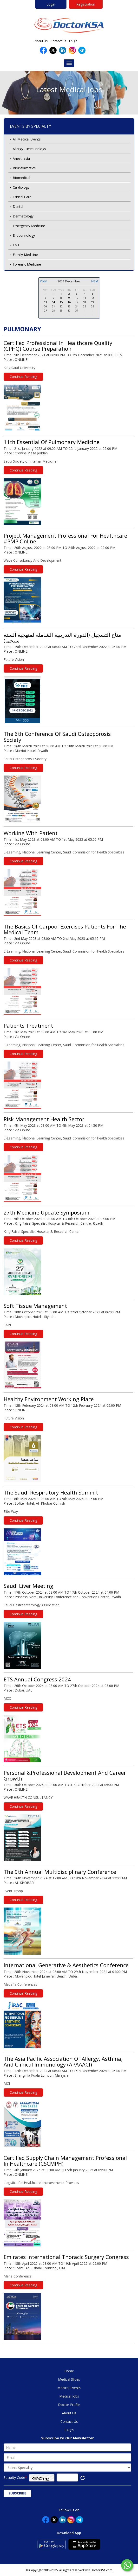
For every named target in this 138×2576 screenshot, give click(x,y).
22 (61, 306)
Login (50, 4)
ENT (16, 245)
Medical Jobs (69, 2396)
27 (45, 310)
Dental (18, 206)
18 (84, 302)
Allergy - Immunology (29, 148)
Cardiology (21, 187)
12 (92, 297)
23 (69, 306)
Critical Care (22, 197)
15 (61, 302)
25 (84, 306)
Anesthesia (21, 158)
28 (53, 310)
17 (76, 302)
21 (53, 306)
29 (45, 293)
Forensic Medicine (27, 264)
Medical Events (69, 2387)
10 (76, 297)
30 (53, 293)
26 (92, 306)
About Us (41, 41)
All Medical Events (27, 139)
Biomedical (21, 177)
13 (45, 302)
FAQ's (73, 41)
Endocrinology (24, 235)
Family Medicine (25, 254)
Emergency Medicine (29, 225)
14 (53, 302)
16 (69, 302)
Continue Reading (23, 376)
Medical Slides (69, 2379)
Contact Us (58, 41)
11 (84, 297)
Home (69, 2371)
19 (92, 302)
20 (45, 306)
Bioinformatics (24, 168)
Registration (85, 4)
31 (76, 310)
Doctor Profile (69, 2404)
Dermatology (23, 216)
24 (76, 306)
